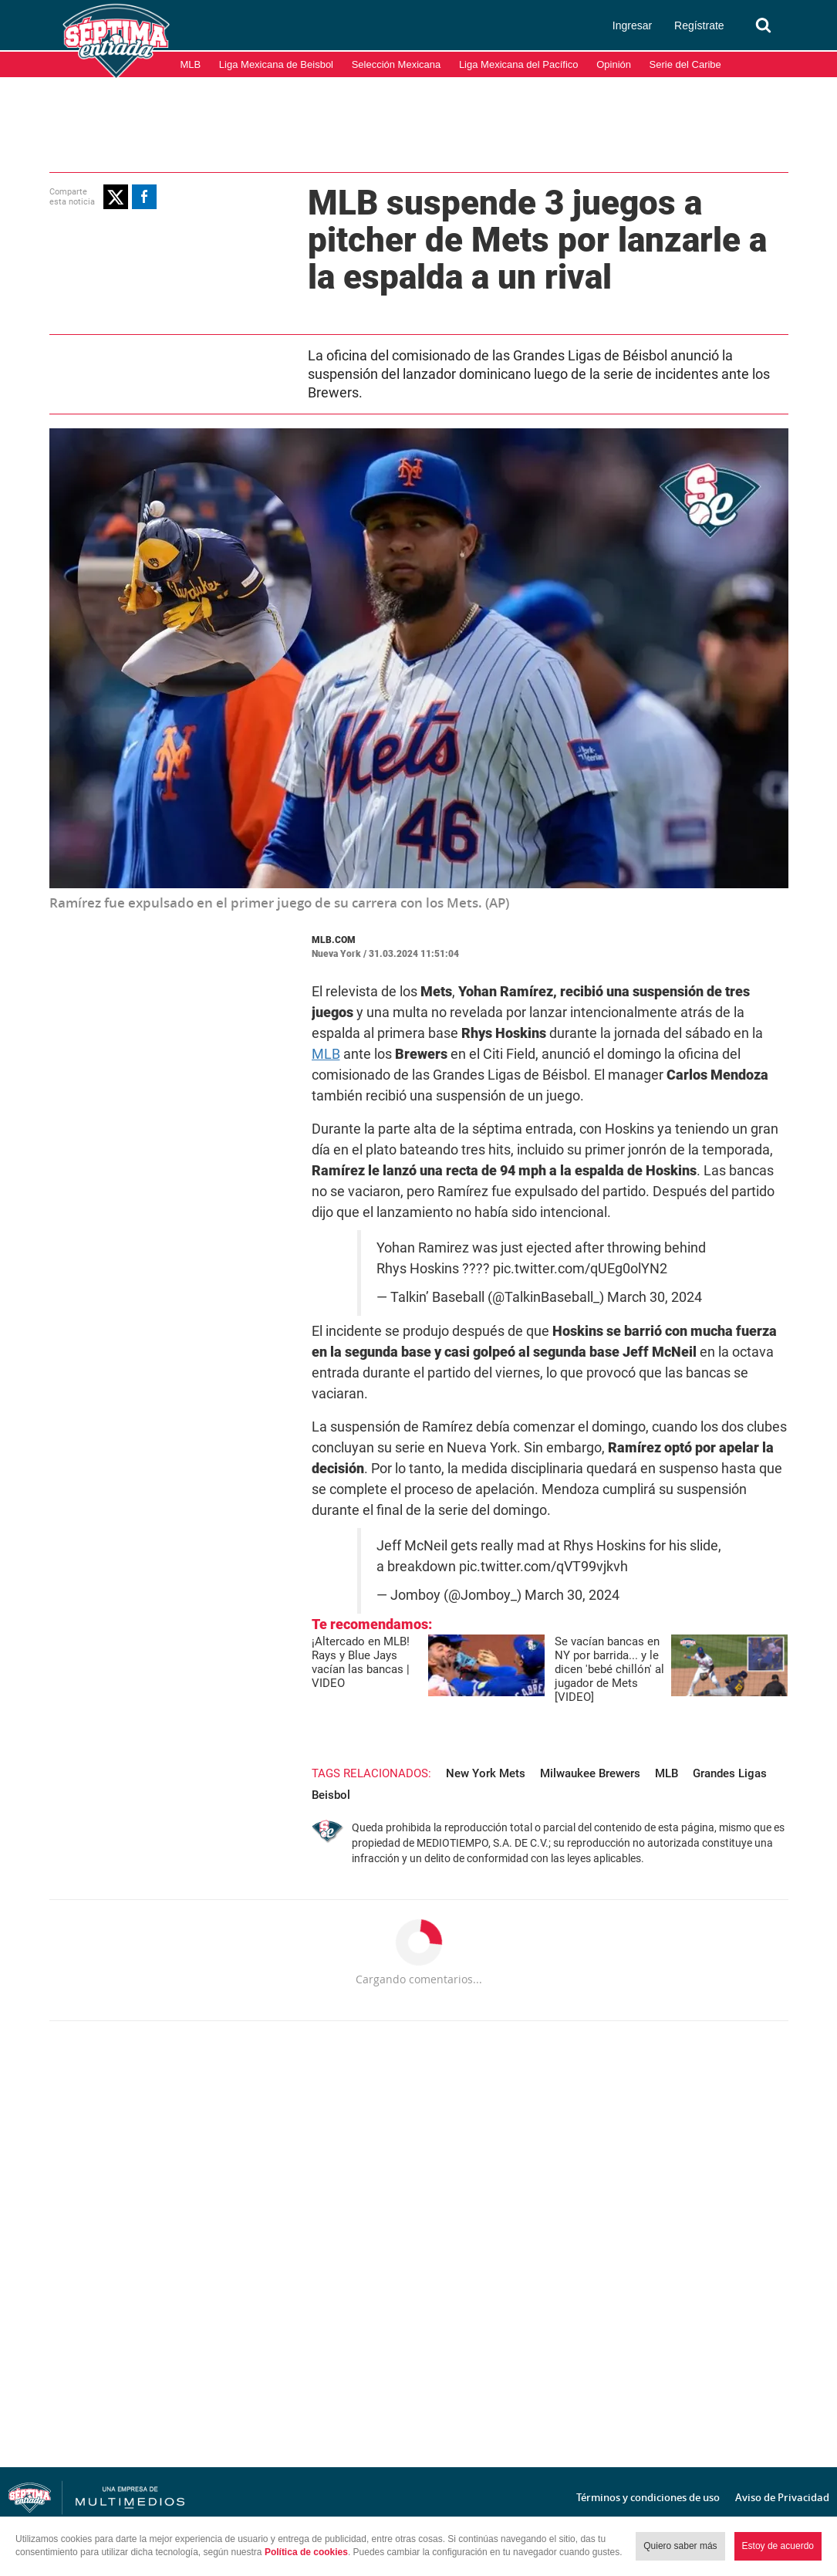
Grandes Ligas (730, 1773)
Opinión (613, 64)
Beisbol (331, 1795)
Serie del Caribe (685, 64)
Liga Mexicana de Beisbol (276, 64)
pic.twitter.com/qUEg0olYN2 (580, 1268)
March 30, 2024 (654, 1297)
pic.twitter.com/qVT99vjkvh (543, 1566)
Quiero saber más (680, 2546)
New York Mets (485, 1773)
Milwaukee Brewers (590, 1773)
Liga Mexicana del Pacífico (519, 64)
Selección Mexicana (396, 64)
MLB (191, 64)
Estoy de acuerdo (778, 2546)
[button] (115, 196)
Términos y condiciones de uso (648, 2497)
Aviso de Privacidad (782, 2497)
